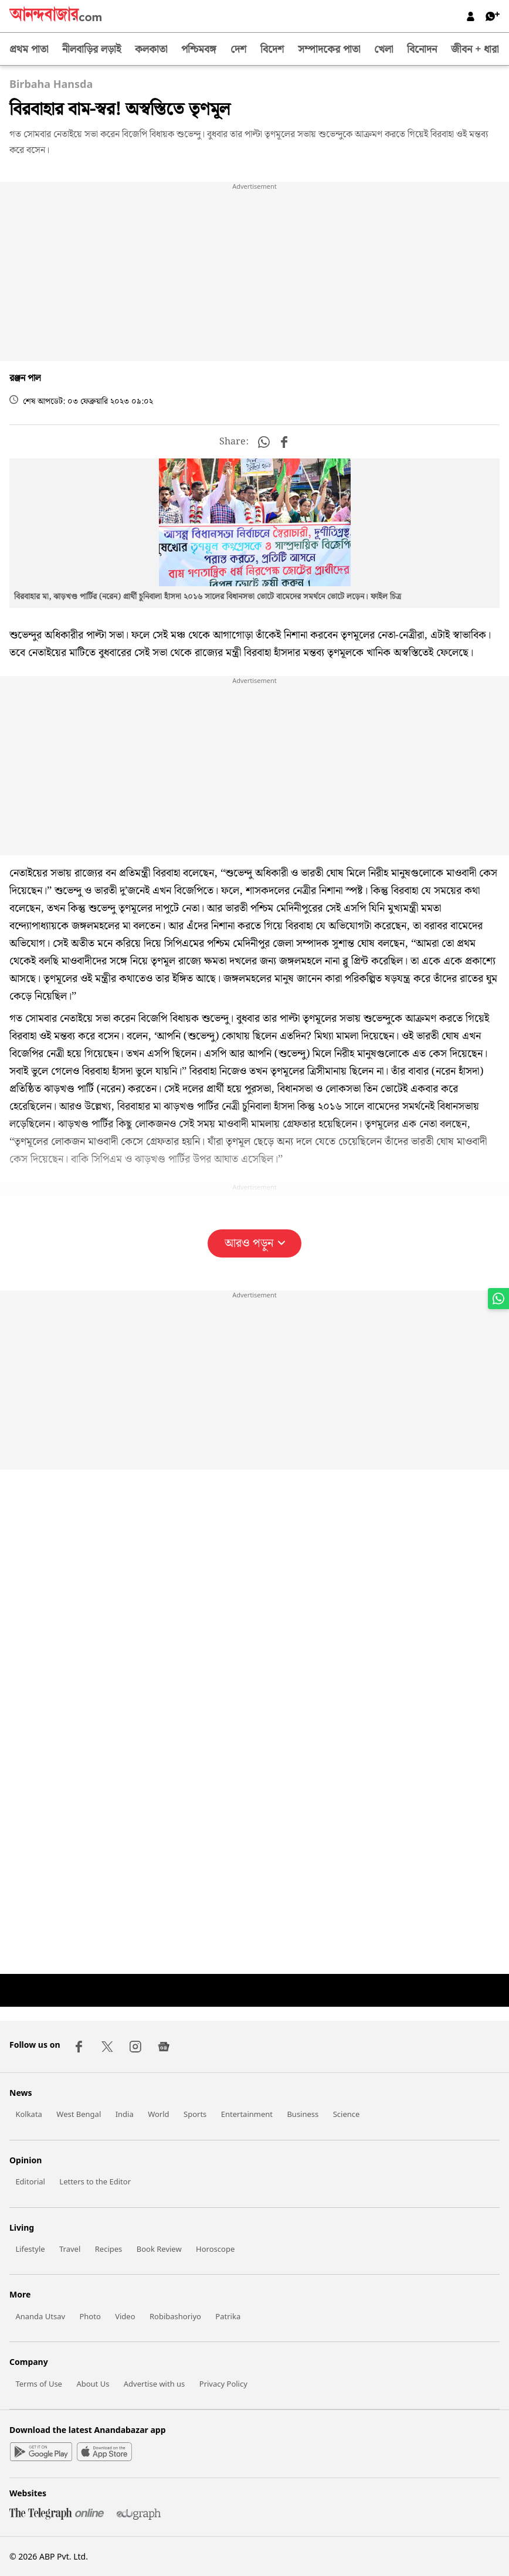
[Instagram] (135, 2046)
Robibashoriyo (175, 2316)
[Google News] (163, 2046)
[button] (264, 442)
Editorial (30, 2181)
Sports (195, 2114)
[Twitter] (107, 2046)
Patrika (227, 2316)
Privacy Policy (223, 2383)
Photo (89, 2316)
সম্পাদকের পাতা (329, 50)
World (158, 2114)
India (125, 2114)
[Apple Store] (104, 2452)
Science (346, 2114)
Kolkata (28, 2114)
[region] (254, 273)
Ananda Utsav (40, 2316)
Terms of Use (38, 2383)
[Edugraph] (134, 2516)
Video (125, 2316)
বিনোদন (422, 50)
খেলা (383, 50)
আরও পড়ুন (255, 1243)
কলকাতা (151, 50)
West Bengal (78, 2114)
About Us (92, 2383)
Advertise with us (154, 2383)
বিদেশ (272, 50)
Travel (69, 2249)
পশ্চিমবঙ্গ (198, 50)
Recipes (109, 2249)
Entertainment (247, 2114)
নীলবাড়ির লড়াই (91, 50)
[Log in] (470, 16)
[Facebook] (79, 2046)
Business (302, 2114)
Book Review (159, 2249)
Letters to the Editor (95, 2181)
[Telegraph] (57, 2516)
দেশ (238, 50)
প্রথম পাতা (28, 50)
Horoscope (215, 2249)
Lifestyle (30, 2249)
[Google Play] (41, 2452)
